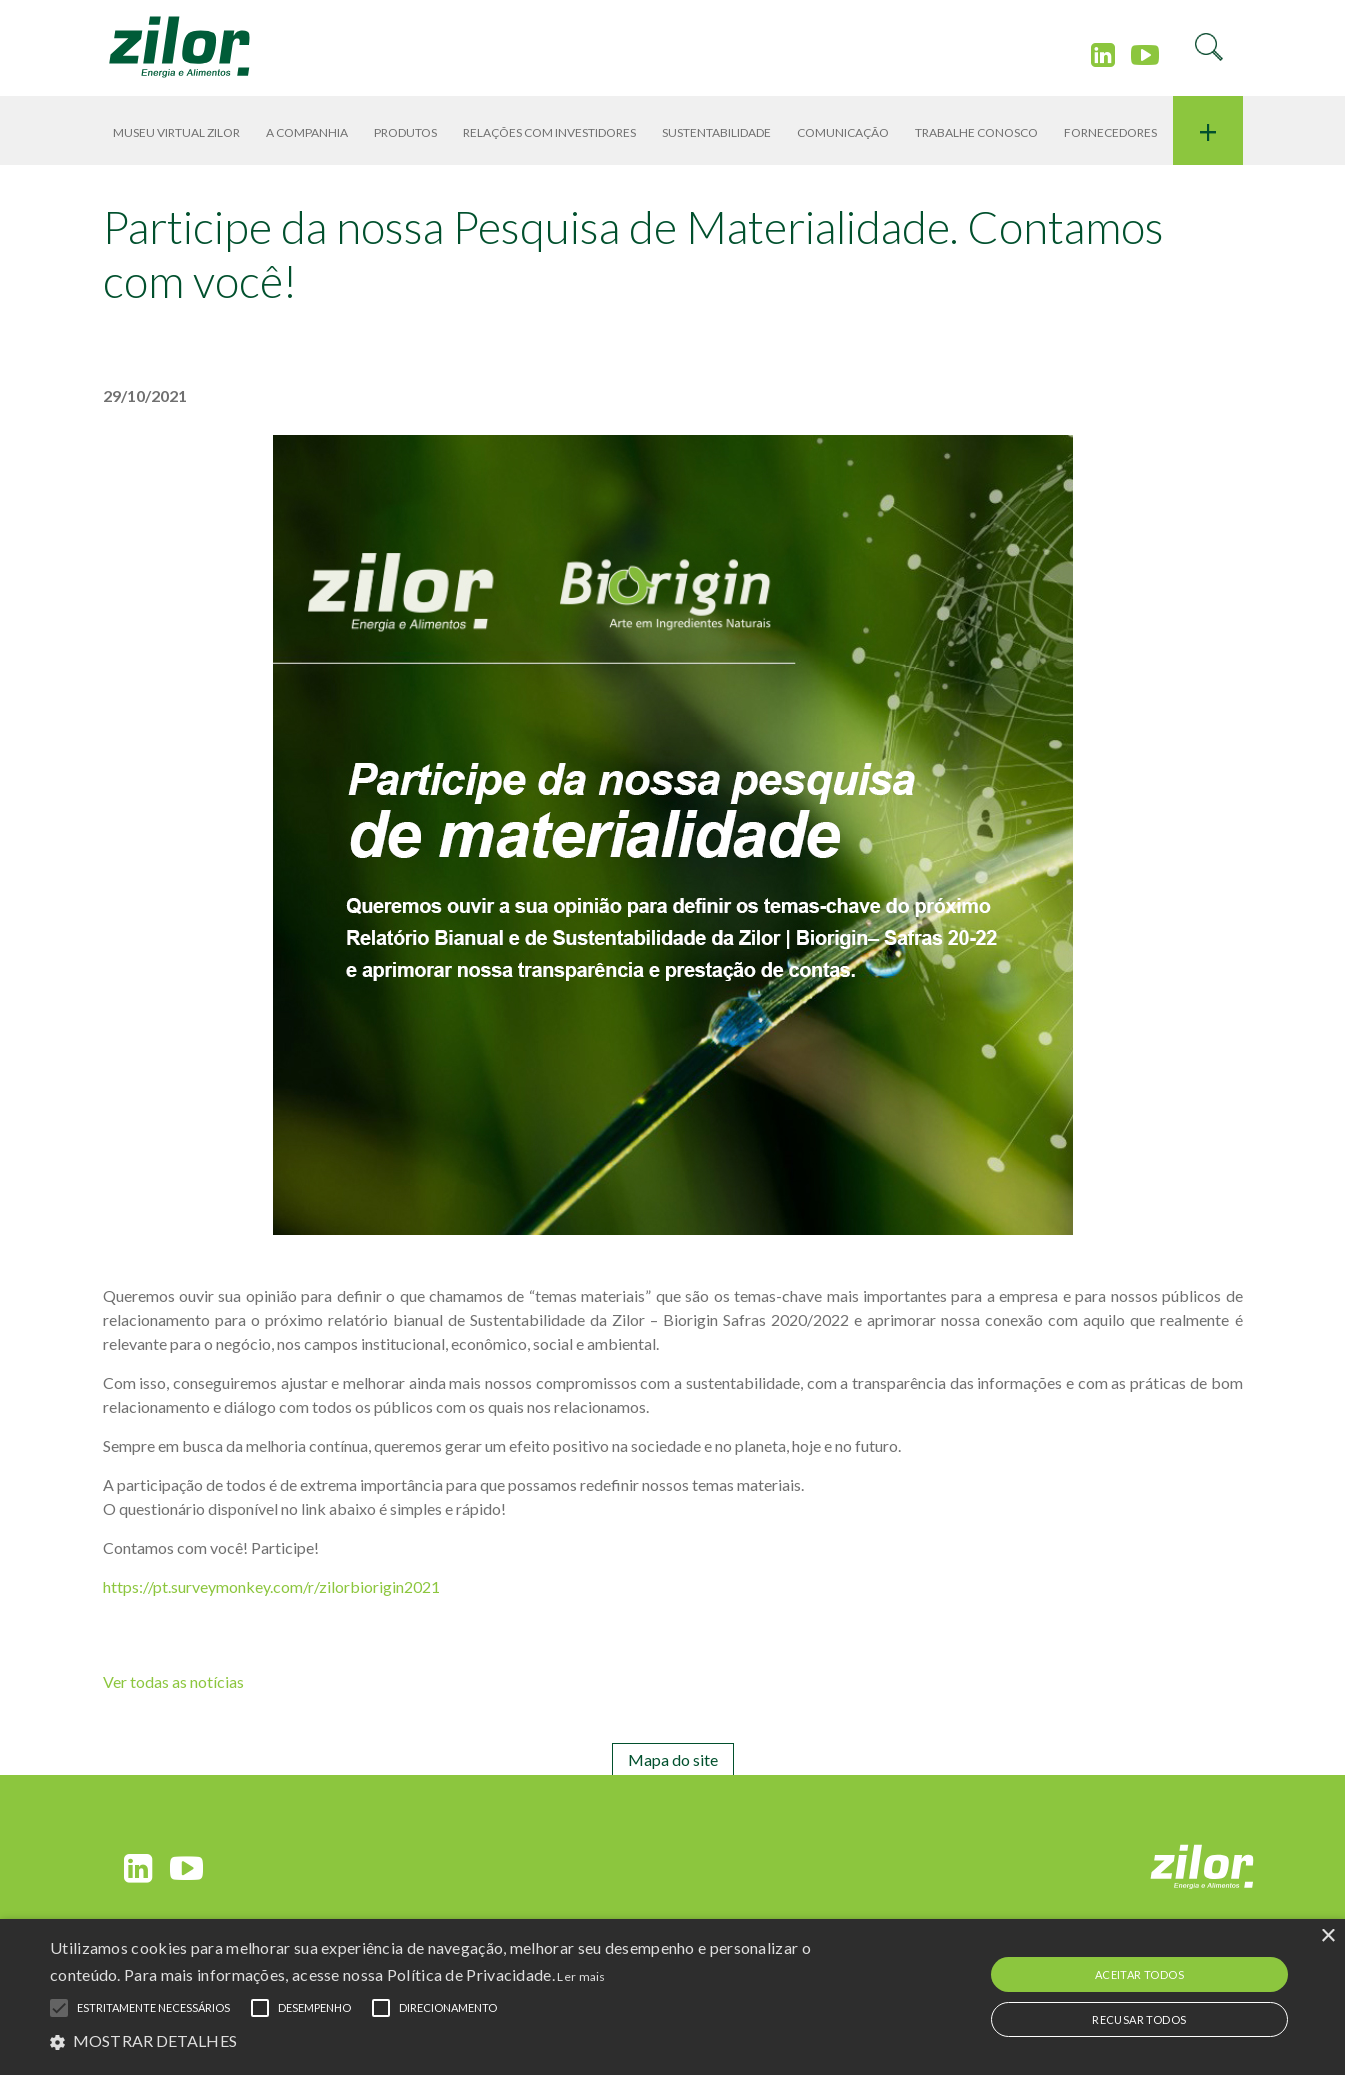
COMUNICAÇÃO (843, 132)
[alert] (672, 1997)
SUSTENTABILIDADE (716, 132)
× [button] (1327, 1936)
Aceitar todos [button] (1139, 1974)
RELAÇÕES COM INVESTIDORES (549, 132)
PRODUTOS (405, 132)
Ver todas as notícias (173, 1681)
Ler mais (581, 1976)
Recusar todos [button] (1139, 2019)
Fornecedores (1110, 132)
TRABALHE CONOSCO (976, 132)
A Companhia (307, 132)
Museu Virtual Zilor (176, 132)
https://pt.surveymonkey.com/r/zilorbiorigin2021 (271, 1586)
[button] (454, 2040)
